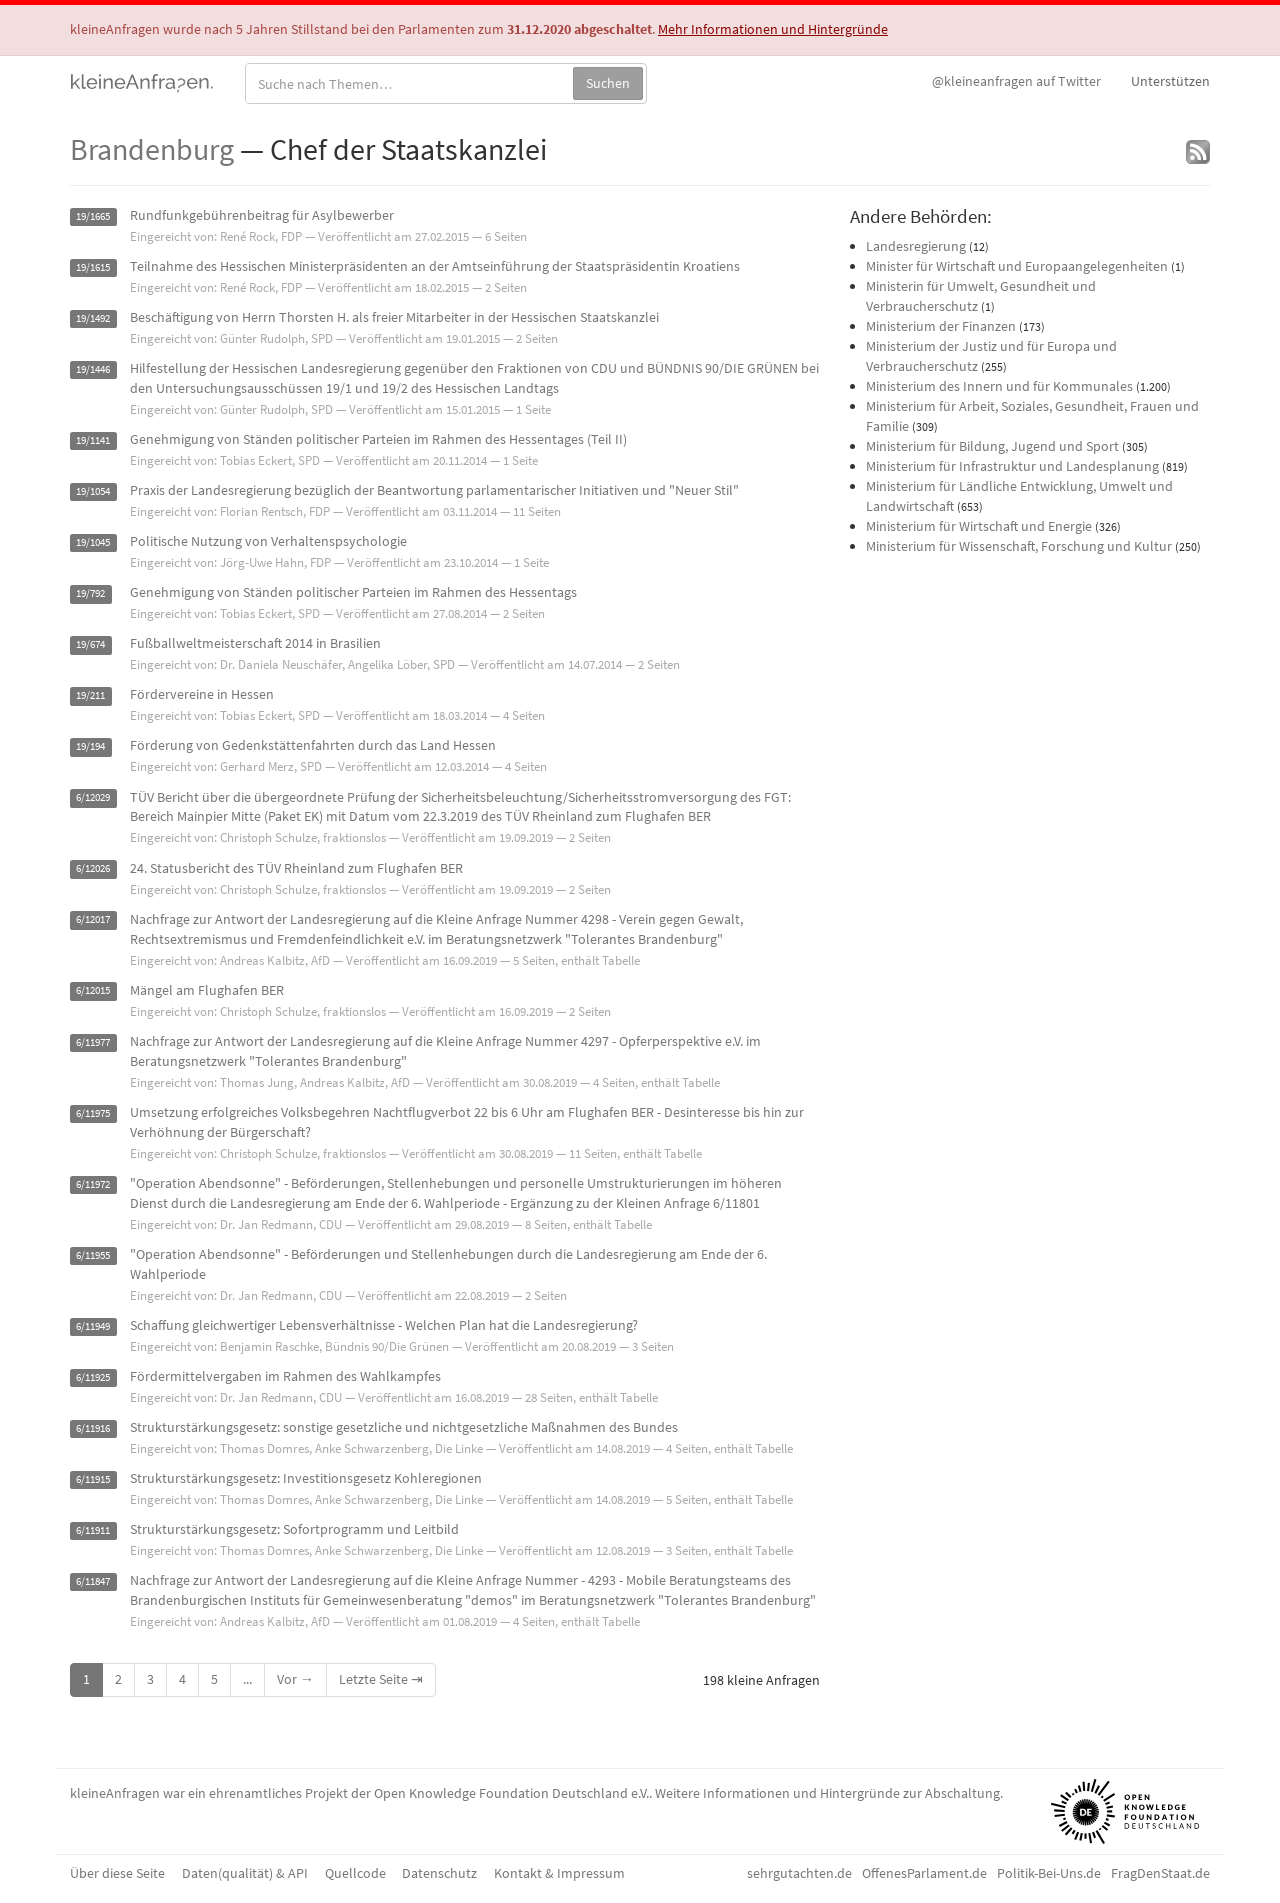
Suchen (608, 83)
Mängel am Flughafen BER (207, 990)
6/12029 (93, 798)
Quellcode (355, 1873)
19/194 (90, 746)
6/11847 (93, 1581)
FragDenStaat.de (1160, 1873)
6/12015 (93, 991)
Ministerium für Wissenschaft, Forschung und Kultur (1019, 546)
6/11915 (93, 1479)
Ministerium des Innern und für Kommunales (999, 386)
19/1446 (93, 369)
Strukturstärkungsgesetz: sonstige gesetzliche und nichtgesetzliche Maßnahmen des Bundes (404, 1427)
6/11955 (93, 1255)
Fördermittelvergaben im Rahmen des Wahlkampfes (285, 1376)
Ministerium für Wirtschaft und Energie (979, 526)
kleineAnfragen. (142, 81)
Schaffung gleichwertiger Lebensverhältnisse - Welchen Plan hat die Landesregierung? (384, 1325)
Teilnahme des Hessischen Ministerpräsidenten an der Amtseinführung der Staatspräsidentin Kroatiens (435, 266)
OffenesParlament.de (924, 1873)
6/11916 (93, 1428)
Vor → (295, 1679)
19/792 (90, 593)
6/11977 (93, 1042)
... (247, 1679)
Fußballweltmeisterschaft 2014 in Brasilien (255, 643)
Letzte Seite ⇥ (381, 1679)
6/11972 (93, 1184)
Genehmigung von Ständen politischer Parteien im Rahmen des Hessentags (353, 592)
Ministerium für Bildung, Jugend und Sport (992, 446)
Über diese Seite (117, 1873)
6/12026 (93, 869)
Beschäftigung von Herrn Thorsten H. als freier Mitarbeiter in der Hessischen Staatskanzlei (394, 317)
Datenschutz (439, 1873)
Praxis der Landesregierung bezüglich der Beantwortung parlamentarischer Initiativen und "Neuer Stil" (434, 490)
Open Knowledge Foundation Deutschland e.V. (511, 1793)
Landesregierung (916, 246)
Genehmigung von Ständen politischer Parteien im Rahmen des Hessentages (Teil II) (378, 439)
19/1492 (93, 318)
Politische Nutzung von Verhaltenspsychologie (268, 541)
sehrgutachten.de (799, 1873)
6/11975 (93, 1113)
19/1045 (93, 542)
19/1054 (93, 491)
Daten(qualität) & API (245, 1873)
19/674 (90, 644)
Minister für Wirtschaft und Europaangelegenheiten (1017, 266)
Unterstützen (1170, 81)
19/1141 (93, 440)
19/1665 (93, 216)
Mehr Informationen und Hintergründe (773, 29)
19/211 (90, 695)
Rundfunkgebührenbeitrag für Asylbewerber (262, 215)
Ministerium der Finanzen (941, 326)
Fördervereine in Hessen (202, 694)
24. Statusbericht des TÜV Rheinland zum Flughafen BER (296, 868)
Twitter (1016, 81)
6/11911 (93, 1530)
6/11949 (93, 1326)
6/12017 (93, 920)
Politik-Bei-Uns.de (1049, 1873)
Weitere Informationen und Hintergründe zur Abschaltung (827, 1793)
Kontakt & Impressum (559, 1873)
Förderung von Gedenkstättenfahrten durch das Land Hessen (313, 745)
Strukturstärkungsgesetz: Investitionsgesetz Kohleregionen (306, 1478)
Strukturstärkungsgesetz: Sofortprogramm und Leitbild (294, 1529)
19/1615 (93, 267)
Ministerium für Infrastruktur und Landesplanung (1012, 466)
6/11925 (93, 1377)
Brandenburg (152, 149)
